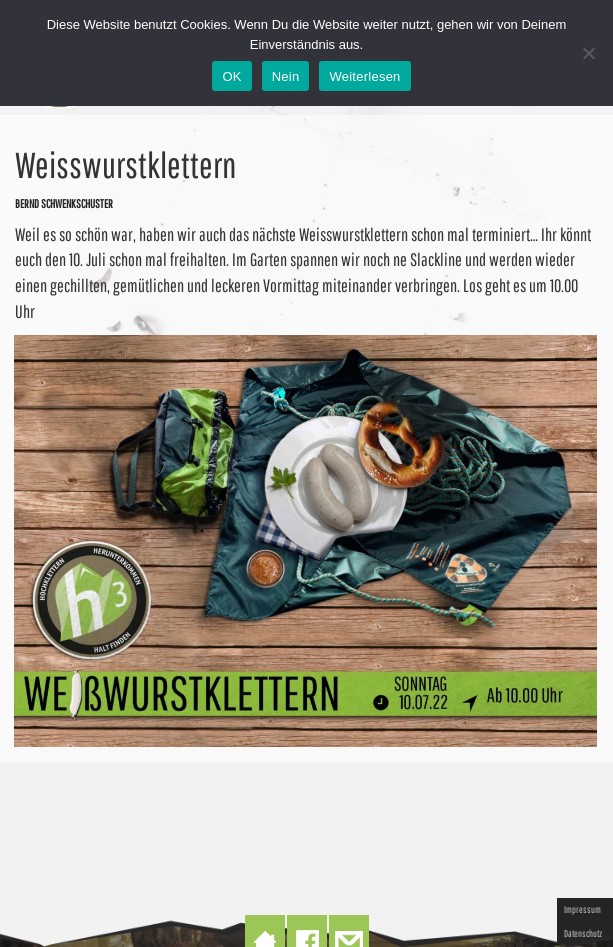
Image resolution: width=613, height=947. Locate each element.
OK (231, 76)
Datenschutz (583, 933)
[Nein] (588, 53)
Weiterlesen (364, 76)
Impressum (582, 909)
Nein (286, 76)
